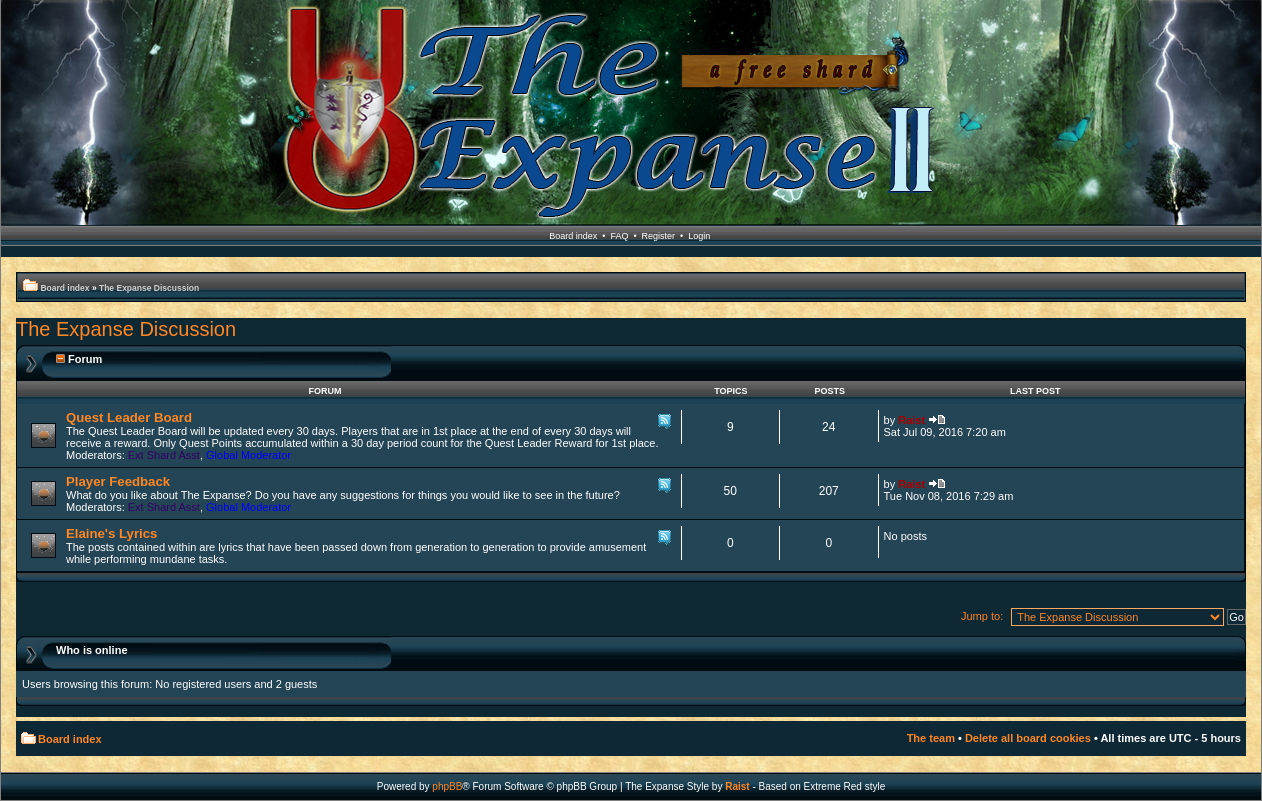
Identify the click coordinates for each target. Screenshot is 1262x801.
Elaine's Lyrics (111, 533)
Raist (911, 420)
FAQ (619, 236)
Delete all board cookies (1028, 738)
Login (699, 236)
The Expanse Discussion (149, 288)
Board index (573, 236)
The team (931, 738)
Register (659, 236)
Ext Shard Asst (164, 455)
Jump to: (982, 616)
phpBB (447, 786)
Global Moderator (248, 455)
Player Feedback (118, 481)
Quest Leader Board (129, 417)
